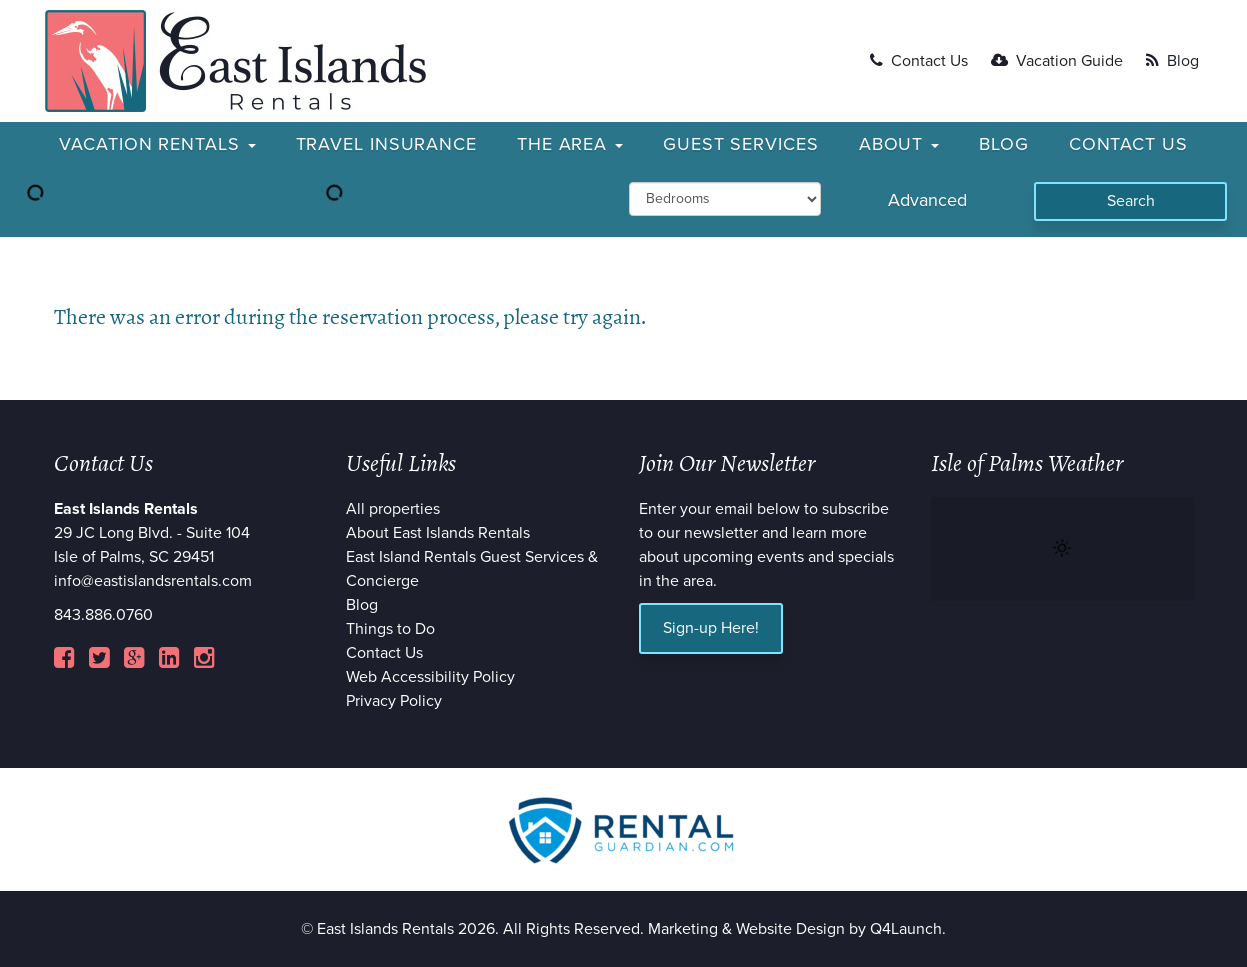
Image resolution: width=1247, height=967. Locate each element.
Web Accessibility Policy (430, 677)
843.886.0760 (103, 615)
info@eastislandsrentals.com (153, 581)
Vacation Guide (1057, 61)
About (899, 144)
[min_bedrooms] (725, 199)
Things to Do (390, 629)
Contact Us (919, 61)
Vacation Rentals (157, 144)
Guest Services (741, 144)
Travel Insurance (386, 144)
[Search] (1130, 201)
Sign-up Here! (711, 628)
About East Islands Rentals (438, 533)
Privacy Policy (394, 701)
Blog (1172, 61)
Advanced (927, 200)
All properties (393, 509)
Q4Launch (906, 929)
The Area (570, 144)
